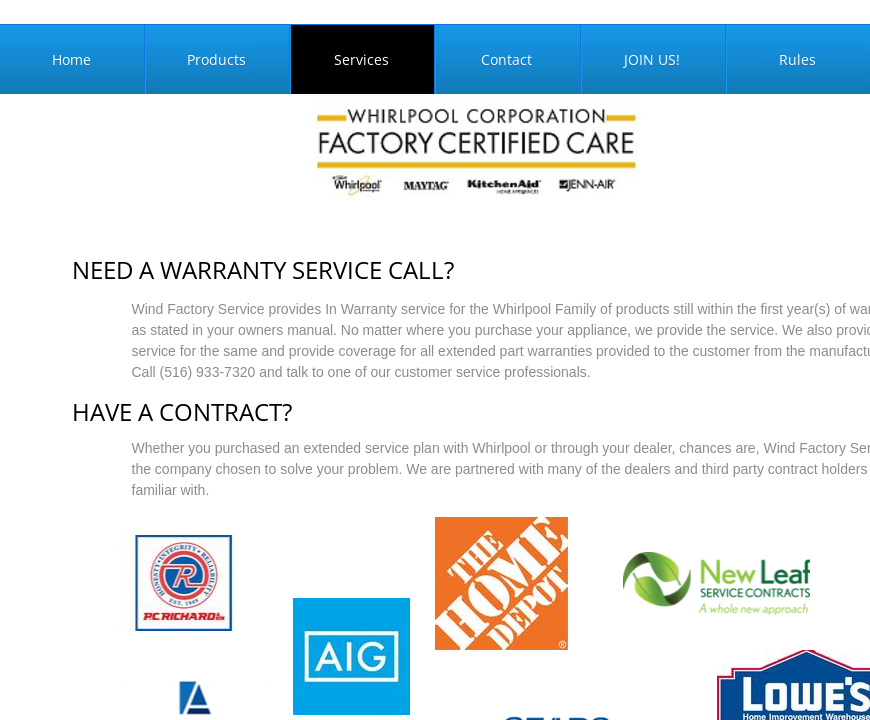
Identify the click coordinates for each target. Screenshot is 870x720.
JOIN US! (652, 59)
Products (216, 59)
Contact (506, 59)
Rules (797, 59)
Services (361, 59)
